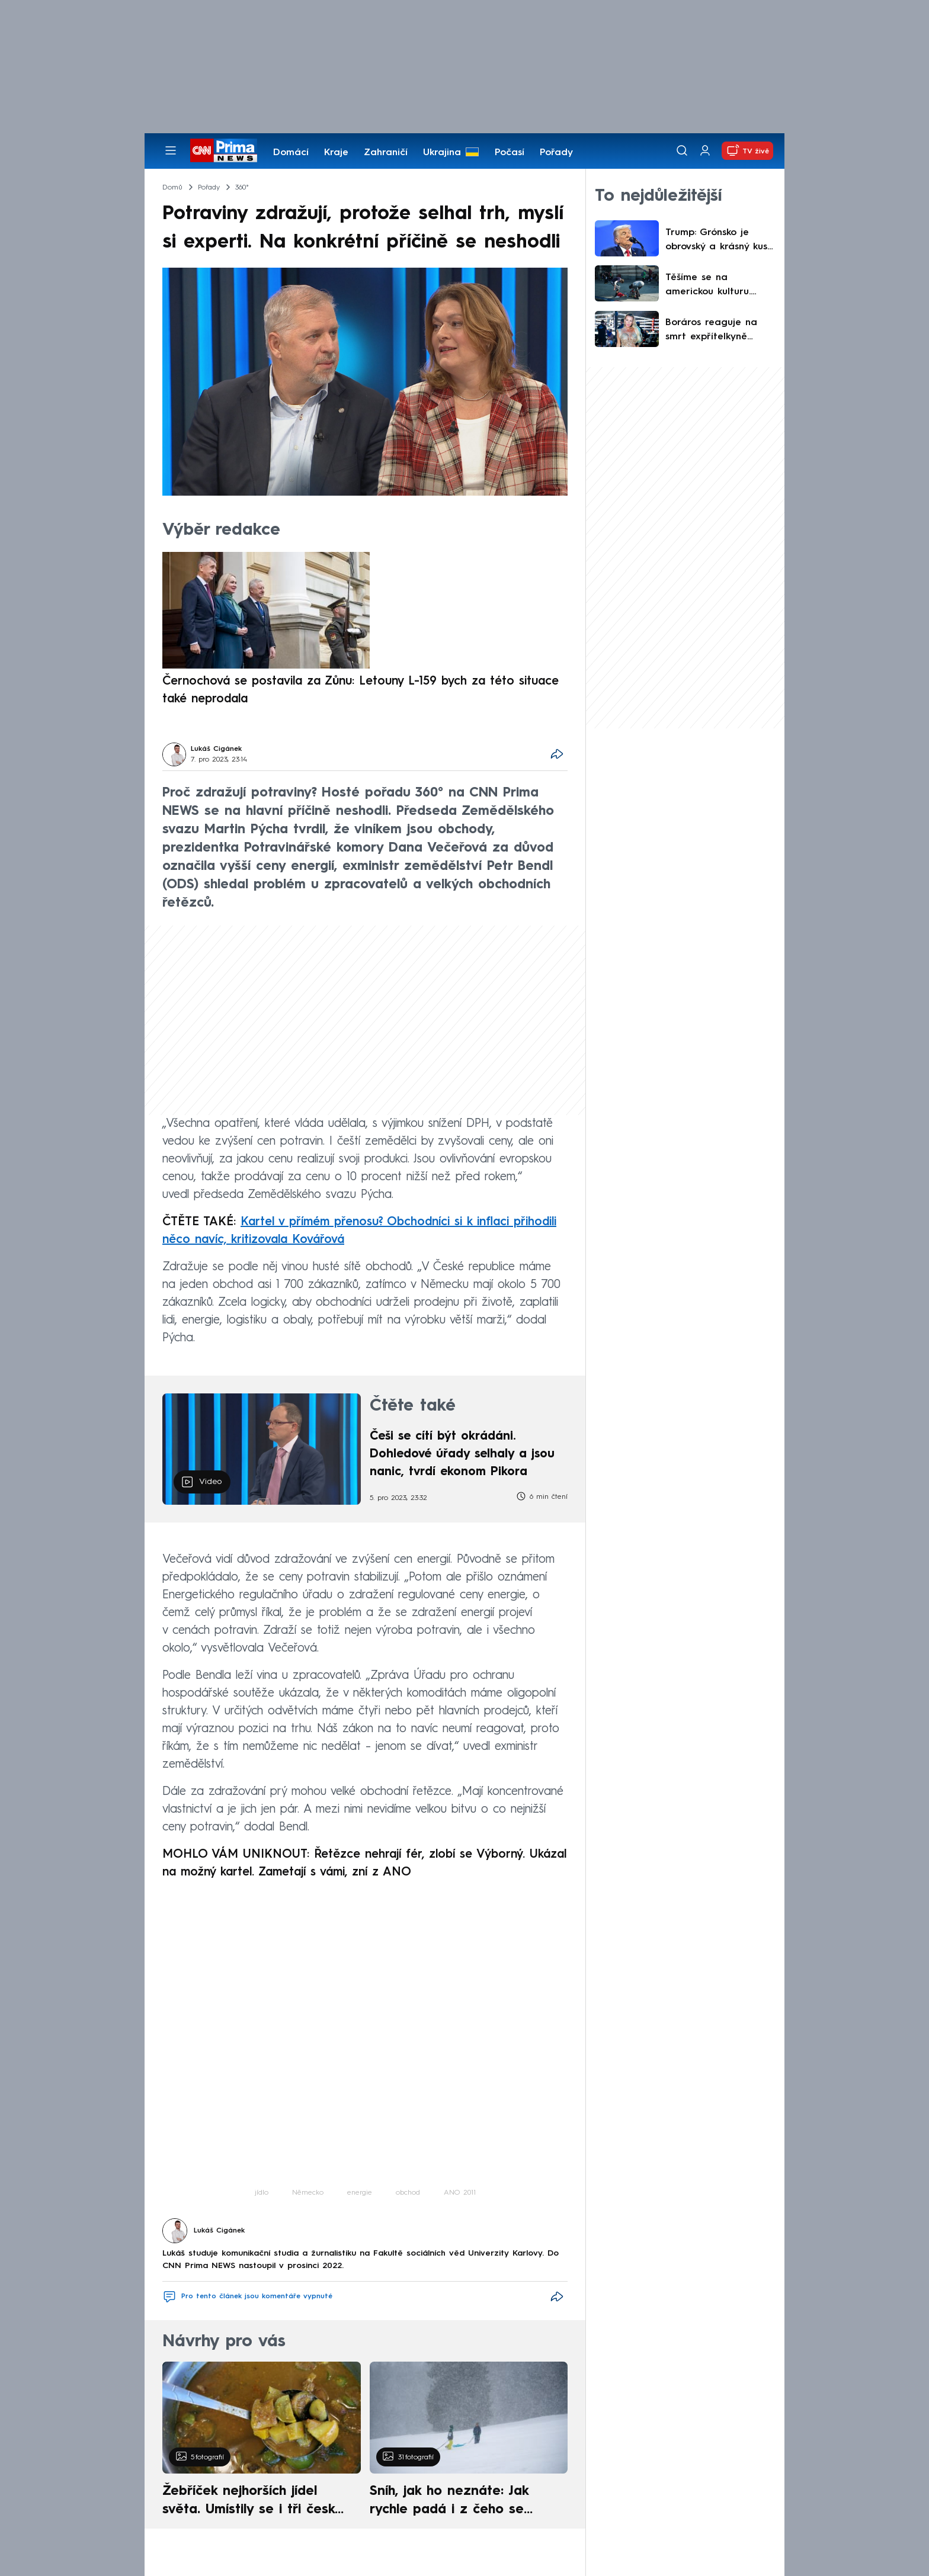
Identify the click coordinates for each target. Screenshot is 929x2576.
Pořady (556, 153)
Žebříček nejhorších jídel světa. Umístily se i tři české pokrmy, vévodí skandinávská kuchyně (255, 2502)
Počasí (509, 153)
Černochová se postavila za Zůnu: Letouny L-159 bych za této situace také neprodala (360, 690)
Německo (307, 2192)
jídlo (261, 2192)
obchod (408, 2192)
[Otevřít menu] (170, 150)
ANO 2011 (460, 2192)
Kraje (336, 153)
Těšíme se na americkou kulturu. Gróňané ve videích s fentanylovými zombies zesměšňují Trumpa (719, 286)
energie (359, 2192)
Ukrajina (442, 153)
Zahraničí (386, 153)
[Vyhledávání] (682, 150)
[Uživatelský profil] (705, 150)
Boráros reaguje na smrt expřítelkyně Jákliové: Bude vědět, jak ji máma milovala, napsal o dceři (716, 331)
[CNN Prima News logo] (223, 150)
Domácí (291, 153)
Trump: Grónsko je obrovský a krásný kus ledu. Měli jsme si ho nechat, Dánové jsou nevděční (716, 241)
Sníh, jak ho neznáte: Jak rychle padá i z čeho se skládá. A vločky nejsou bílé (458, 2502)
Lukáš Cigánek (216, 749)
